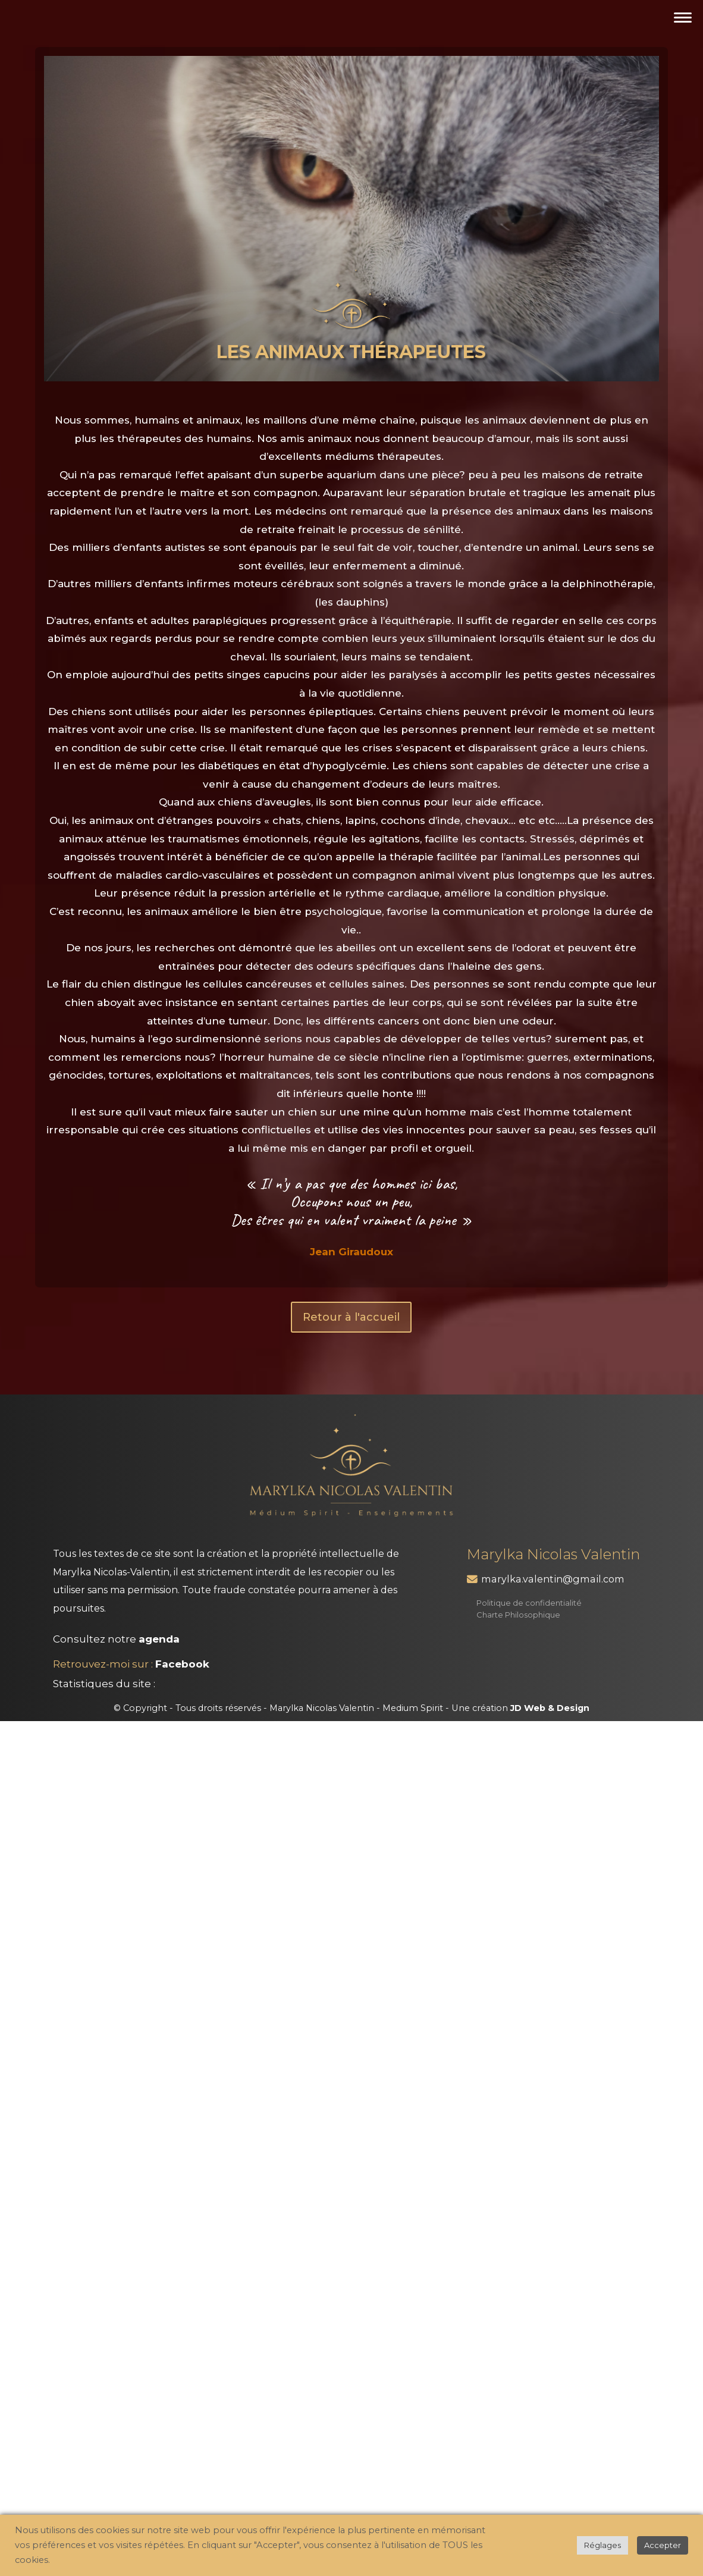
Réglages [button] (602, 2545)
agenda (159, 1639)
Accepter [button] (662, 2545)
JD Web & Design (549, 1708)
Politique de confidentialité (529, 1602)
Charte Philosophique (518, 1614)
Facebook (182, 1664)
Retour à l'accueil (351, 1317)
